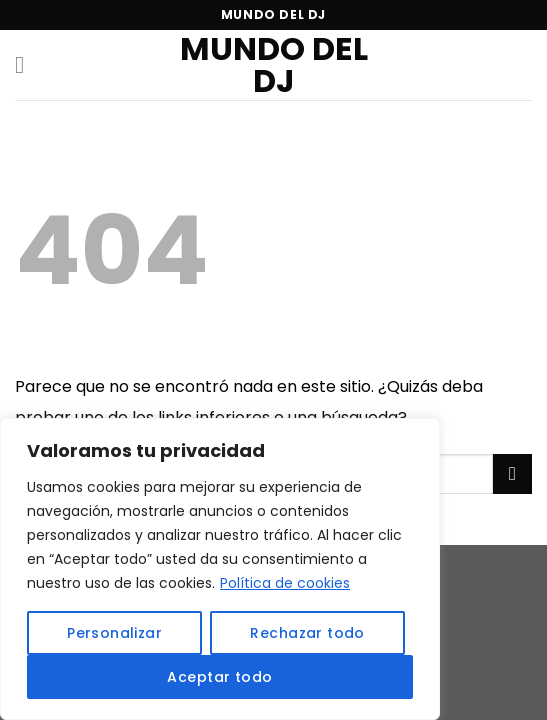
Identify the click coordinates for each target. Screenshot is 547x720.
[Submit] (512, 473)
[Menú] (27, 64)
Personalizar (114, 633)
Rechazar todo (307, 633)
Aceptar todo (219, 677)
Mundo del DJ (274, 65)
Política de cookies (285, 583)
